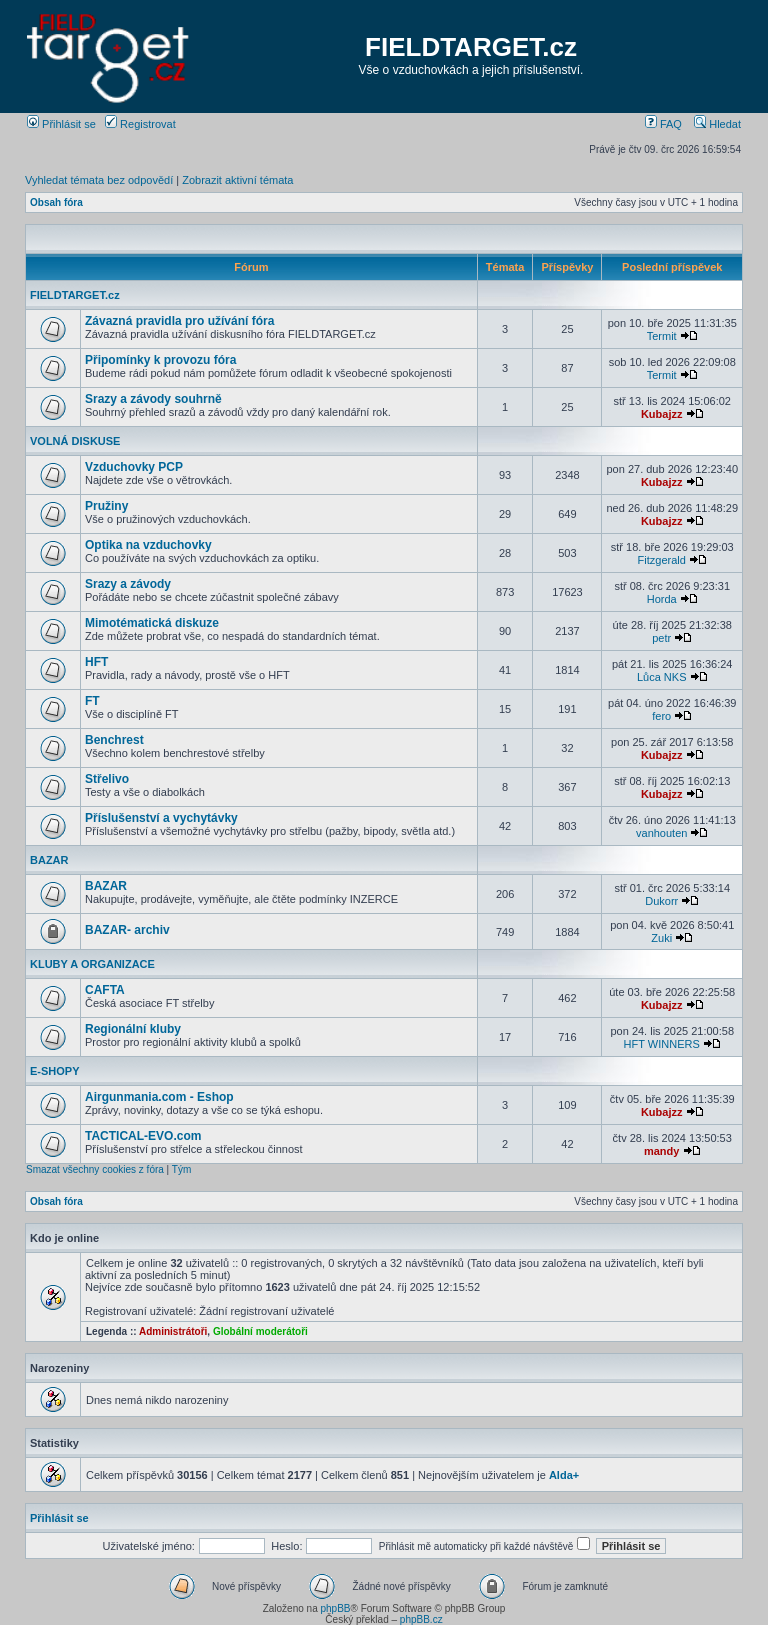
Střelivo (107, 779)
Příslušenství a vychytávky (161, 818)
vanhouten (661, 833)
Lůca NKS (662, 677)
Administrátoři (173, 1331)
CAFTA (105, 990)
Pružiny (106, 506)
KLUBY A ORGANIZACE (92, 964)
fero (661, 716)
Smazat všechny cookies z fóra (95, 1169)
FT (92, 701)
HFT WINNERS (662, 1044)
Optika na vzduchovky (148, 545)
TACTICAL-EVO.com (143, 1136)
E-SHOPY (55, 1071)
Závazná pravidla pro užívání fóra (179, 321)
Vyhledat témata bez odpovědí (99, 180)
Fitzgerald (662, 560)
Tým (181, 1169)
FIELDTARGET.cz (471, 47)
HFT (96, 662)
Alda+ (564, 1475)
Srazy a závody (128, 584)
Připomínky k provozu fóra (160, 360)
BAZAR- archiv (127, 930)
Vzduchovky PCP (134, 467)
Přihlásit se (61, 124)
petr (661, 638)
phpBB (335, 1608)
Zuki (661, 938)
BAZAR (49, 860)
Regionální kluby (133, 1029)
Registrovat (140, 124)
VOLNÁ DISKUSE (75, 441)
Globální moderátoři (260, 1331)
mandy (661, 1151)
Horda (662, 599)
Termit (662, 336)
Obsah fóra (56, 202)
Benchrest (114, 740)
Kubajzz (662, 414)
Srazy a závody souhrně (153, 399)
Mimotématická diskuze (152, 623)
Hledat (717, 124)
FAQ (663, 124)
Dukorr (661, 901)
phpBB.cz (421, 1619)
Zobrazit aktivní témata (237, 180)
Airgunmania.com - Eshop (159, 1097)
